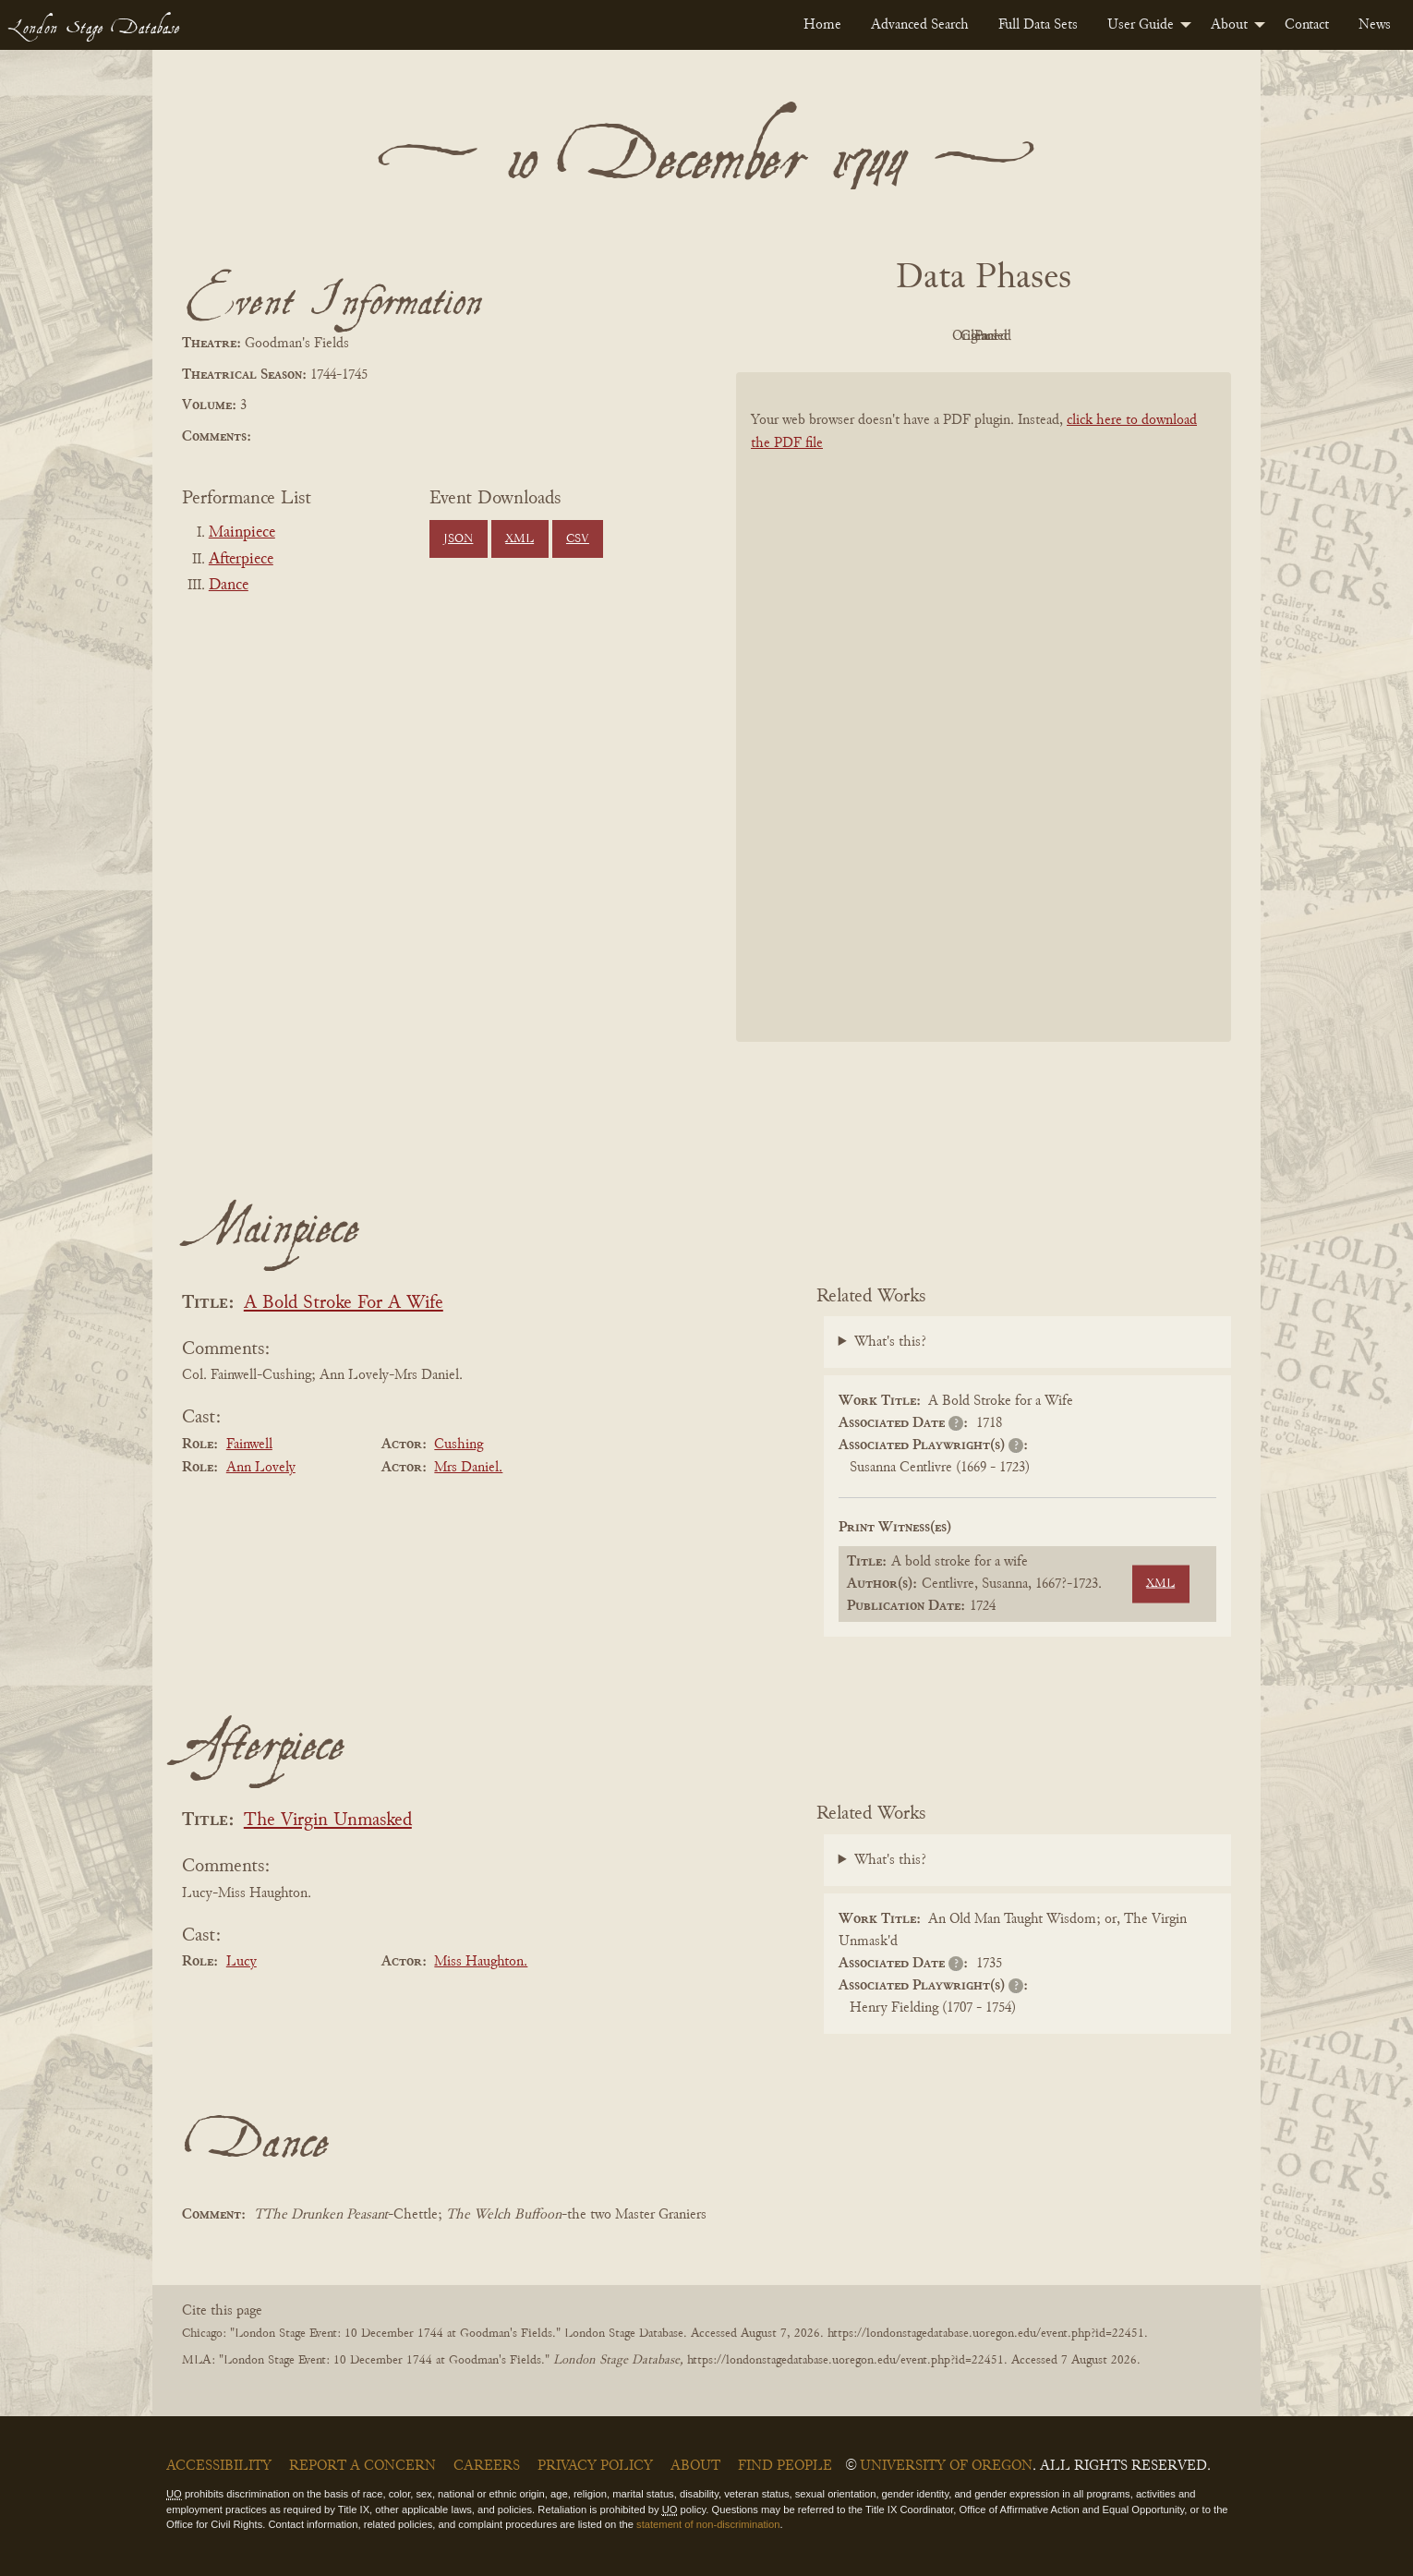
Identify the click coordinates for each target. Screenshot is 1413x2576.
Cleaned (1030, 336)
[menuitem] (822, 24)
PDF (826, 336)
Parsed (1131, 336)
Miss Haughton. (480, 1961)
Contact (1307, 25)
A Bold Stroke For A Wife (343, 1303)
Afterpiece (241, 559)
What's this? (890, 1342)
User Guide (1140, 25)
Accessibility (219, 2466)
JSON (458, 539)
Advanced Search (920, 25)
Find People (785, 2466)
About (1229, 25)
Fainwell (249, 1444)
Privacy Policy (595, 2466)
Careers (486, 2466)
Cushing (458, 1444)
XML (519, 539)
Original (928, 336)
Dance (228, 585)
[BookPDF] (983, 731)
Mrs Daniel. (468, 1467)
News (1375, 25)
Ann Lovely (261, 1467)
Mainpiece (242, 533)
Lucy (241, 1961)
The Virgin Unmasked (328, 1821)
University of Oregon (946, 2466)
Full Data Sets (1038, 25)
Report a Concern (362, 2466)
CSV (577, 539)
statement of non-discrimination (707, 2524)
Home (822, 25)
